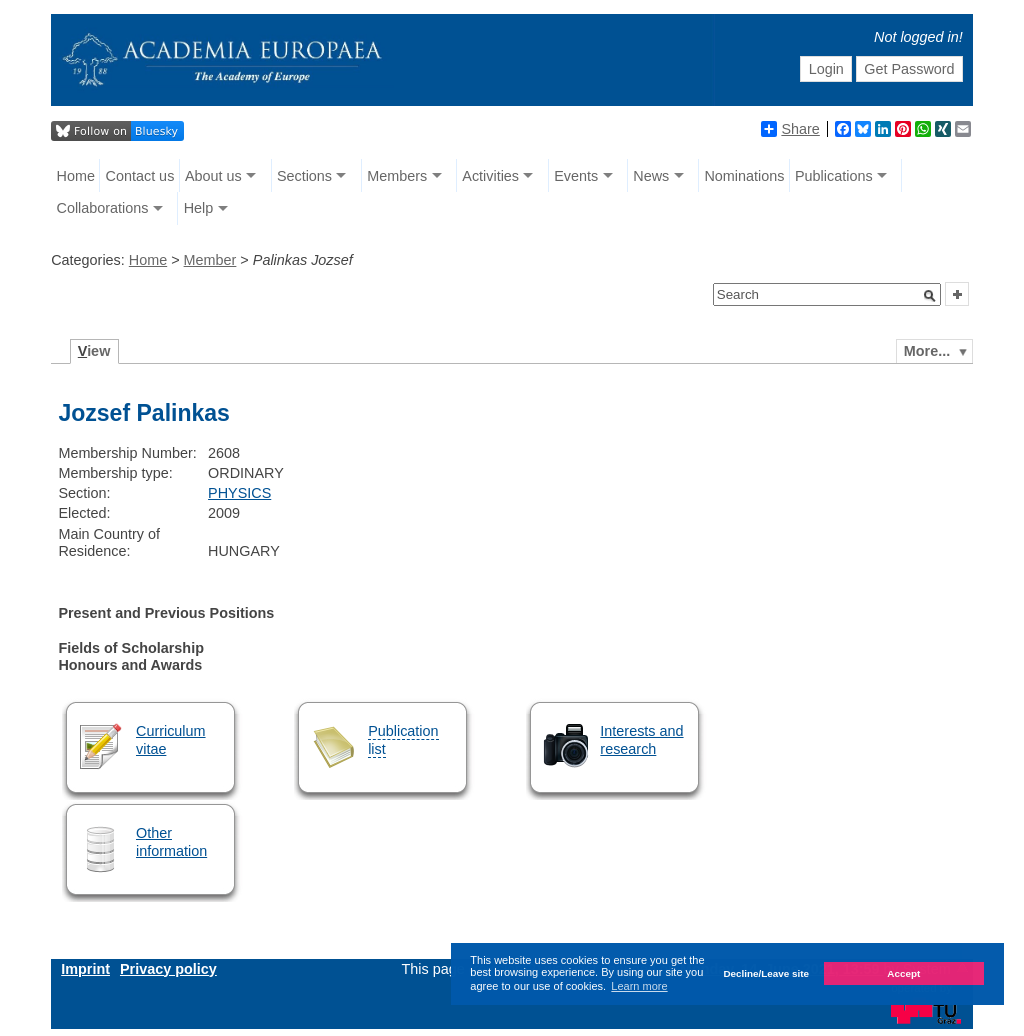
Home (76, 176)
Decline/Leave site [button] (766, 973)
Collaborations (103, 208)
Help (199, 208)
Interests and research (641, 739)
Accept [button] (903, 973)
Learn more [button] (639, 986)
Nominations (744, 176)
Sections (304, 176)
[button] (930, 296)
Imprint (85, 969)
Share (790, 129)
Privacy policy (168, 969)
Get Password (909, 69)
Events (576, 176)
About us (213, 176)
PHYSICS (239, 493)
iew (94, 351)
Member (210, 260)
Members (397, 176)
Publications (834, 176)
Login (826, 69)
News (651, 176)
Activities (490, 176)
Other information (171, 841)
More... (927, 351)
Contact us (140, 176)
